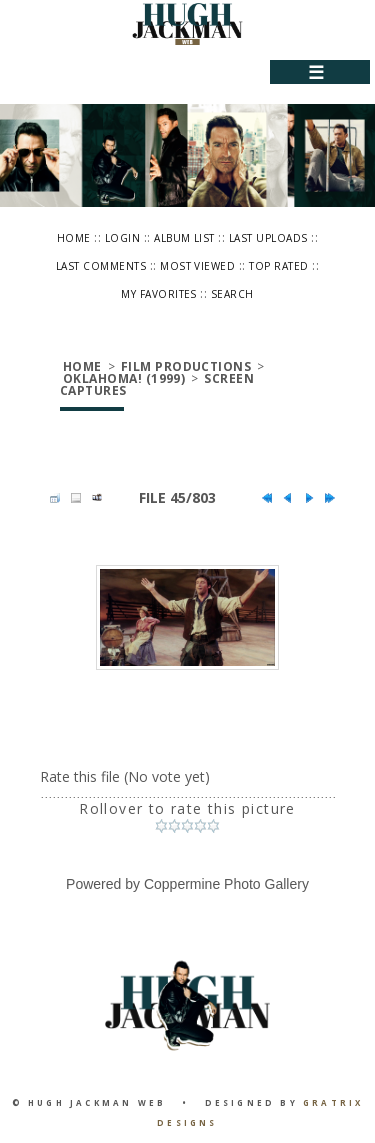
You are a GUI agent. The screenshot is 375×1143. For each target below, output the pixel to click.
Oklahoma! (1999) (124, 378)
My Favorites (159, 294)
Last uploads (268, 238)
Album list (184, 238)
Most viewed (197, 266)
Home (74, 238)
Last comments (101, 266)
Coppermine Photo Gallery (226, 884)
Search (232, 294)
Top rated (278, 266)
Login (122, 238)
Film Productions (186, 366)
